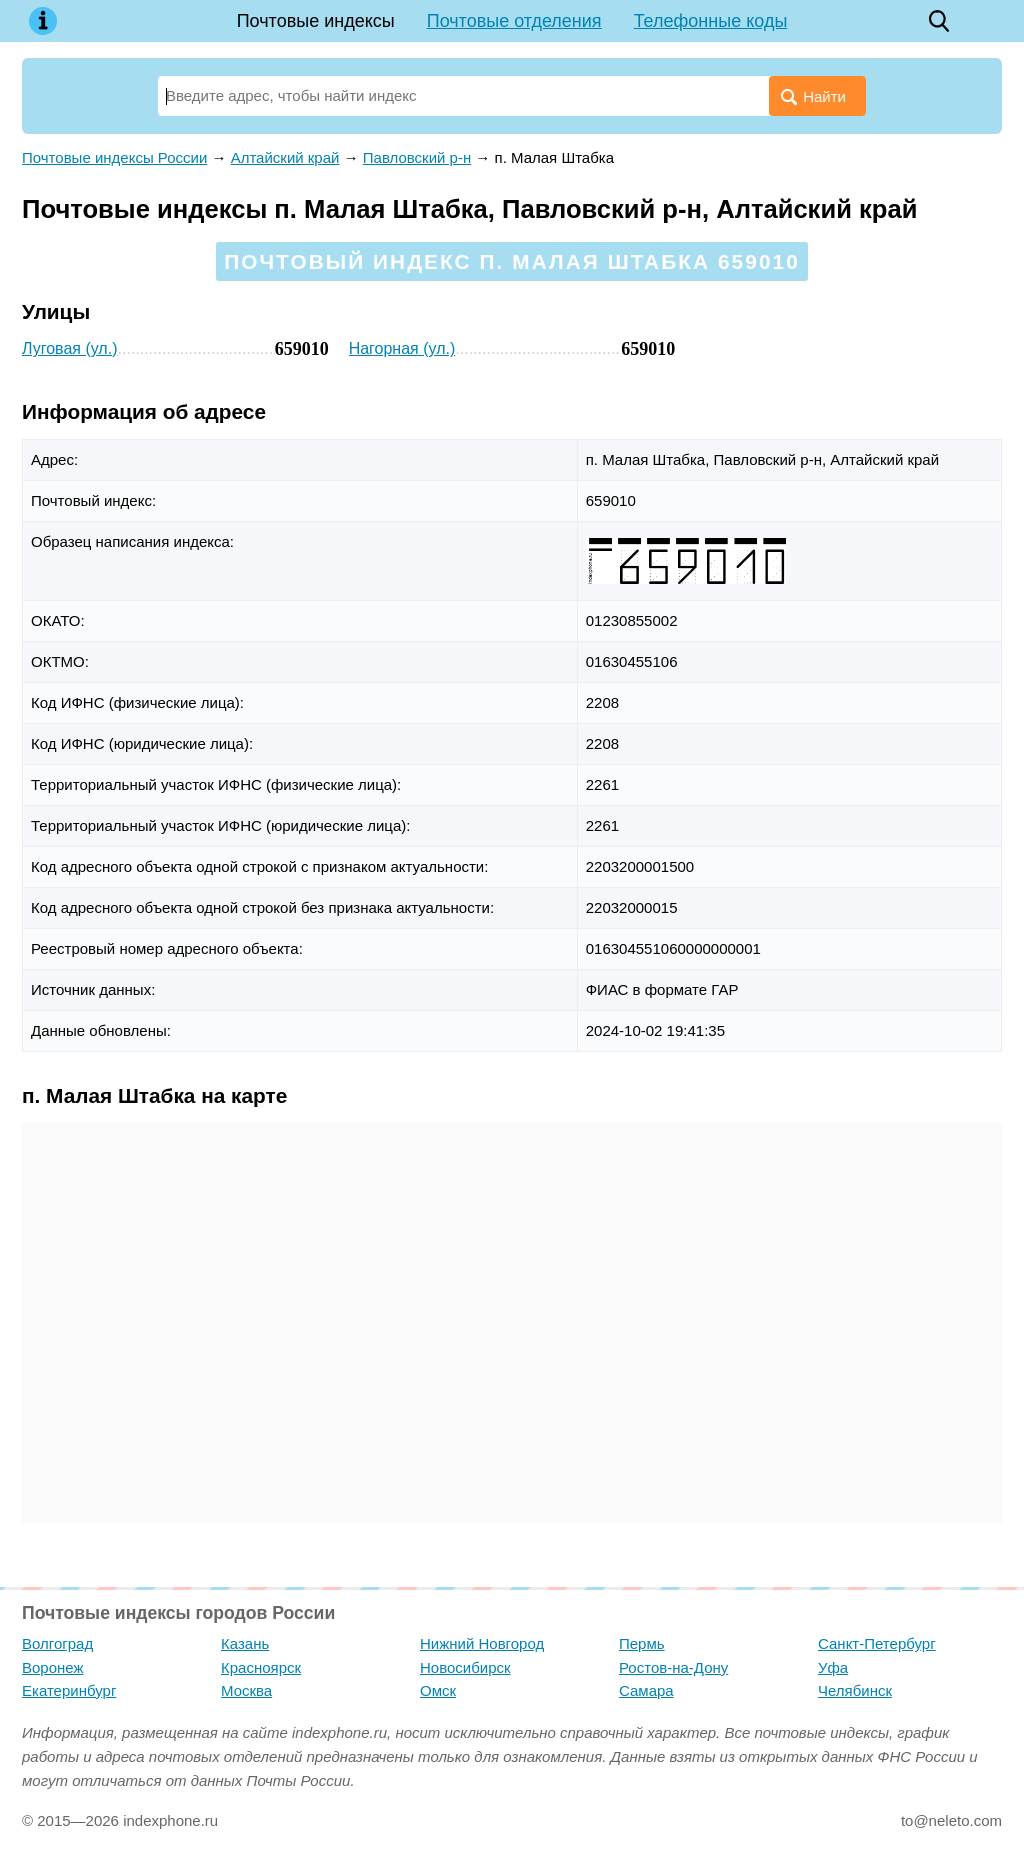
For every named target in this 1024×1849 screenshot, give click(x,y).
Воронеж (53, 1667)
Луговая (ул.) (69, 348)
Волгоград (57, 1643)
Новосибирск (465, 1667)
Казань (245, 1643)
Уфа (833, 1667)
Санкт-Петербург (877, 1643)
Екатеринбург (69, 1690)
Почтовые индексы (316, 21)
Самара (646, 1690)
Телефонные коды (711, 21)
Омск (438, 1690)
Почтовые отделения (514, 21)
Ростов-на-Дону (673, 1667)
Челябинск (855, 1690)
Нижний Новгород (482, 1643)
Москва (246, 1690)
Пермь (642, 1643)
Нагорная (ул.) (402, 348)
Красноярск (261, 1667)
